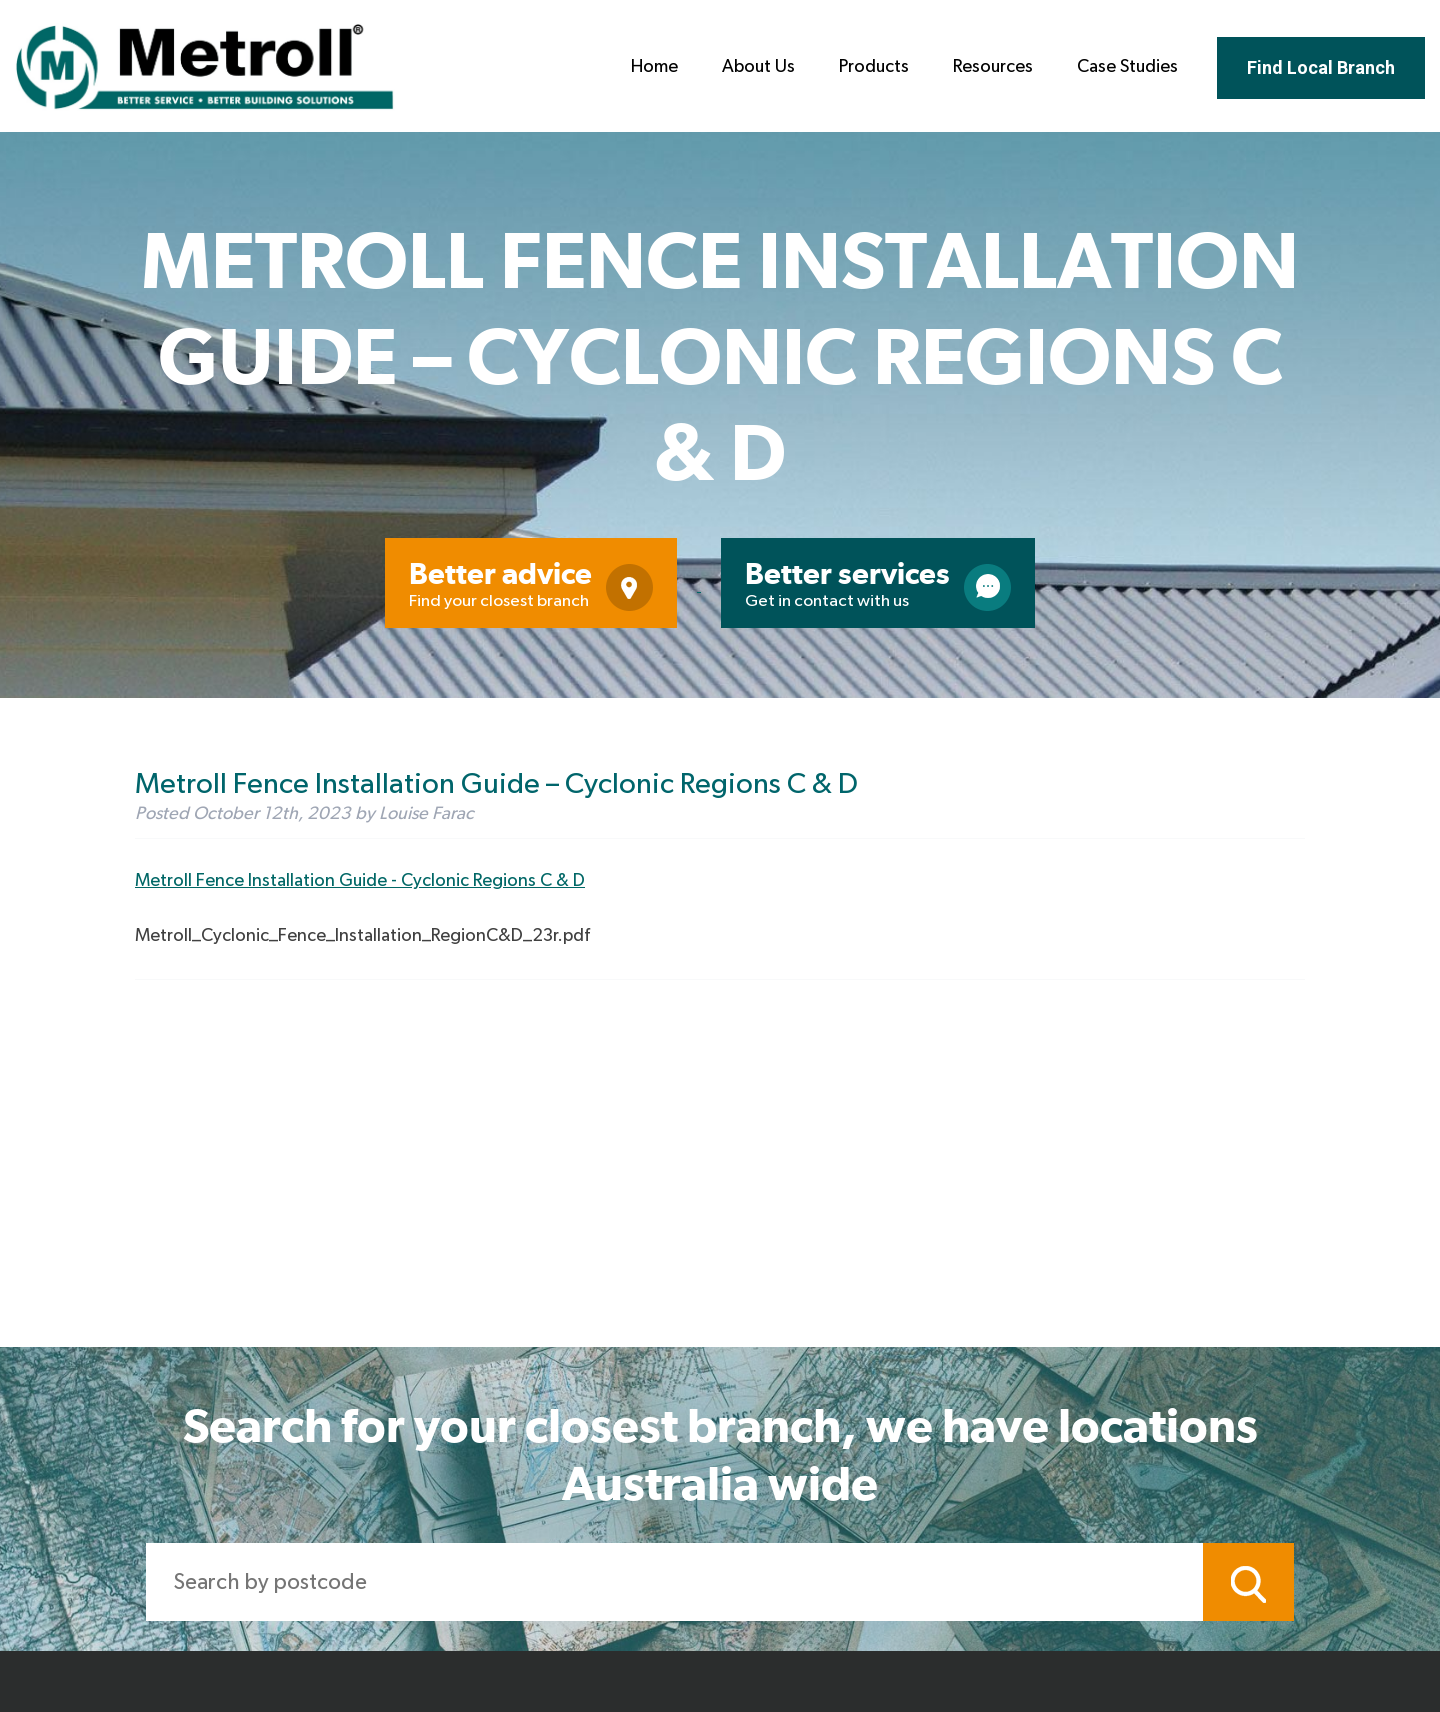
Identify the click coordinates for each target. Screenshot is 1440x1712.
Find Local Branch (1321, 67)
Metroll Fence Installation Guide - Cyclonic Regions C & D (360, 881)
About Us (758, 67)
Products (874, 67)
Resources (993, 67)
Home (654, 67)
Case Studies (1127, 67)
